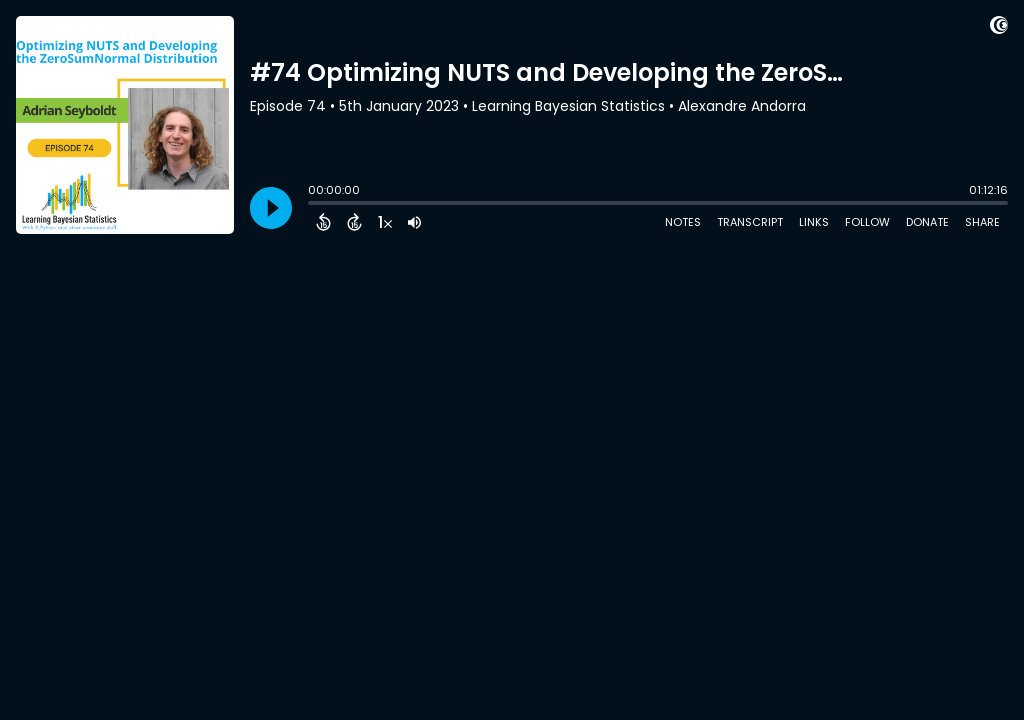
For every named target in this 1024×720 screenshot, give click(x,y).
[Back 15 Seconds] (323, 222)
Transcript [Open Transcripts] (750, 222)
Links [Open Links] (814, 222)
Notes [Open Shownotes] (683, 222)
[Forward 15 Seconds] (354, 222)
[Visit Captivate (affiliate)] (999, 28)
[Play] (271, 208)
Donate (927, 222)
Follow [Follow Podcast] (867, 222)
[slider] (313, 205)
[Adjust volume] (414, 222)
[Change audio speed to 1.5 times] (385, 222)
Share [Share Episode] (982, 222)
